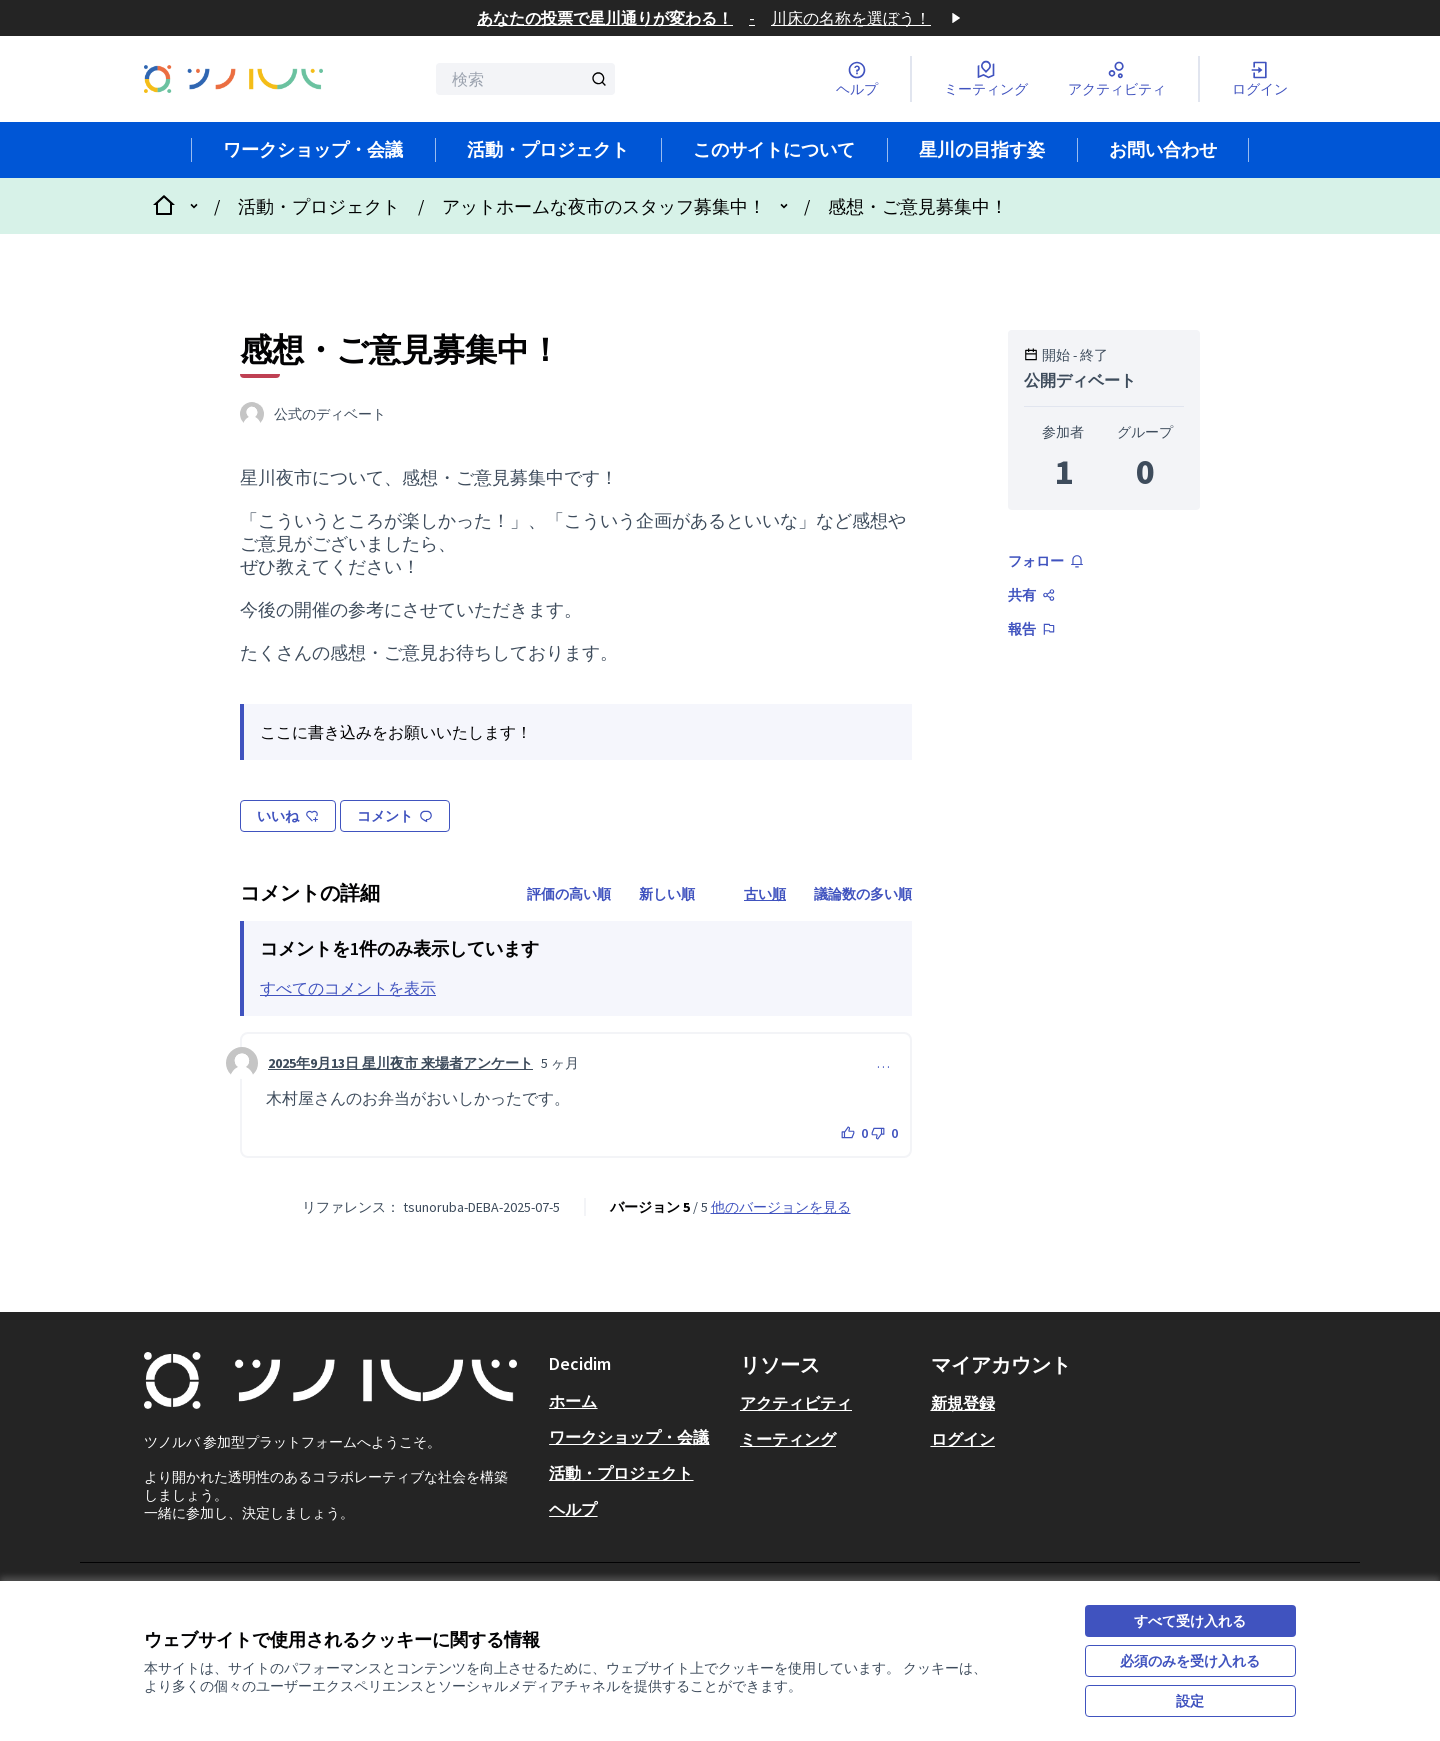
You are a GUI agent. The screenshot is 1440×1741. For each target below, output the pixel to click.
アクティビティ (796, 1403)
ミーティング (788, 1439)
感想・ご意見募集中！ (918, 206)
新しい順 (667, 894)
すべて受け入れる (1190, 1621)
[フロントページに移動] (233, 78)
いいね (288, 816)
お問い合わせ (1163, 149)
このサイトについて (774, 149)
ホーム (573, 1401)
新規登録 (963, 1403)
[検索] (525, 79)
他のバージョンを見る (781, 1207)
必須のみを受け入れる (1190, 1661)
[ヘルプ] (857, 79)
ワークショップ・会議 (313, 149)
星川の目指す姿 (982, 149)
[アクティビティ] (1117, 79)
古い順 (765, 894)
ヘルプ (573, 1509)
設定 (1190, 1701)
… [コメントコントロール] (883, 1063)
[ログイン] (1260, 79)
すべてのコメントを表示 (348, 988)
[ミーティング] (986, 79)
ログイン (963, 1439)
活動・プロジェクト (548, 149)
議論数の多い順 (863, 894)
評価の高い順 (569, 894)
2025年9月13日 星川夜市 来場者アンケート (400, 1063)
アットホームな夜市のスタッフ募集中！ (604, 206)
